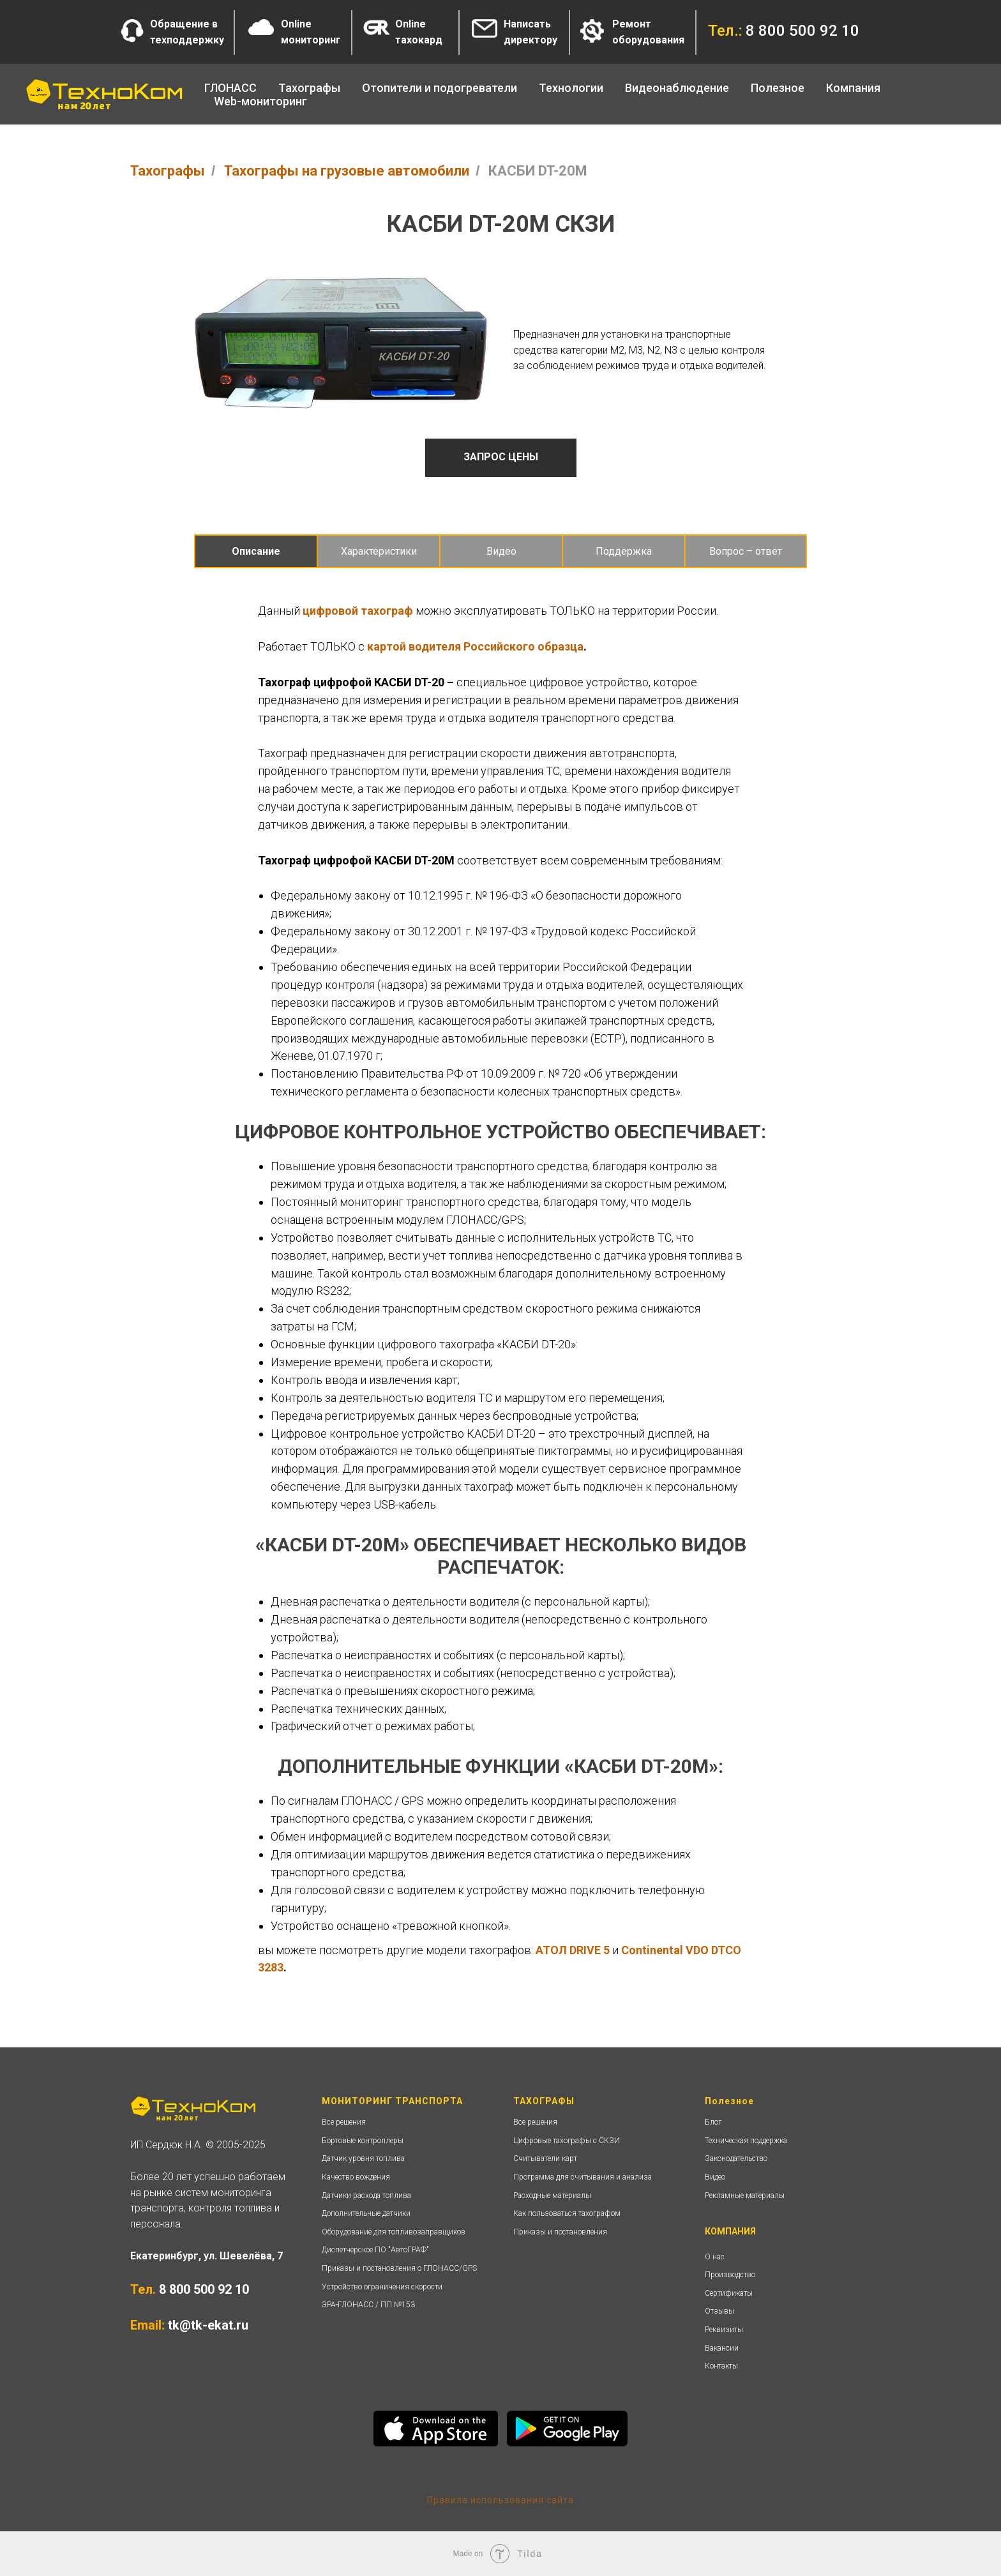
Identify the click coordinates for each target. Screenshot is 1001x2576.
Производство (730, 2274)
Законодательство (736, 2158)
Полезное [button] (777, 87)
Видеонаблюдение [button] (677, 87)
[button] (132, 30)
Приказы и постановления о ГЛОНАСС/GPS (399, 2268)
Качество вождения (356, 2177)
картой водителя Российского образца (475, 646)
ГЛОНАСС (230, 87)
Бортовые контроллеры (362, 2140)
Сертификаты (729, 2293)
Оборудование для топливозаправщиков (393, 2231)
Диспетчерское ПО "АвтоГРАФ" (375, 2249)
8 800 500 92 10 (204, 2289)
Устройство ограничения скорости (382, 2286)
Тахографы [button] (309, 87)
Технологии (571, 87)
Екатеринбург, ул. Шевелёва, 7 (206, 2256)
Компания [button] (853, 87)
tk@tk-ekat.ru (208, 2325)
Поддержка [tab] (624, 551)
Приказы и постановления (560, 2231)
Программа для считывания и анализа (582, 2177)
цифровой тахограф (358, 610)
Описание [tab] (256, 551)
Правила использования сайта (500, 2500)
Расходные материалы (552, 2195)
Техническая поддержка (746, 2140)
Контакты (721, 2365)
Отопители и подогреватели (439, 87)
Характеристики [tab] (379, 551)
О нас (715, 2256)
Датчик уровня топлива (363, 2158)
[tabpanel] (500, 844)
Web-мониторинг (260, 101)
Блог (713, 2122)
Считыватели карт (545, 2158)
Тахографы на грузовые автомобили (346, 171)
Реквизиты (724, 2329)
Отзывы (719, 2311)
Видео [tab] (501, 551)
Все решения (344, 2122)
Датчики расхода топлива (366, 2195)
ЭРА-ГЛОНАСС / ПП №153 (368, 2304)
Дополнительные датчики (366, 2213)
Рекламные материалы (745, 2195)
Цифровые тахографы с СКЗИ (566, 2140)
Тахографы (167, 171)
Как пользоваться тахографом (567, 2213)
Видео (715, 2177)
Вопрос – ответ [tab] (745, 551)
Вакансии (722, 2348)
